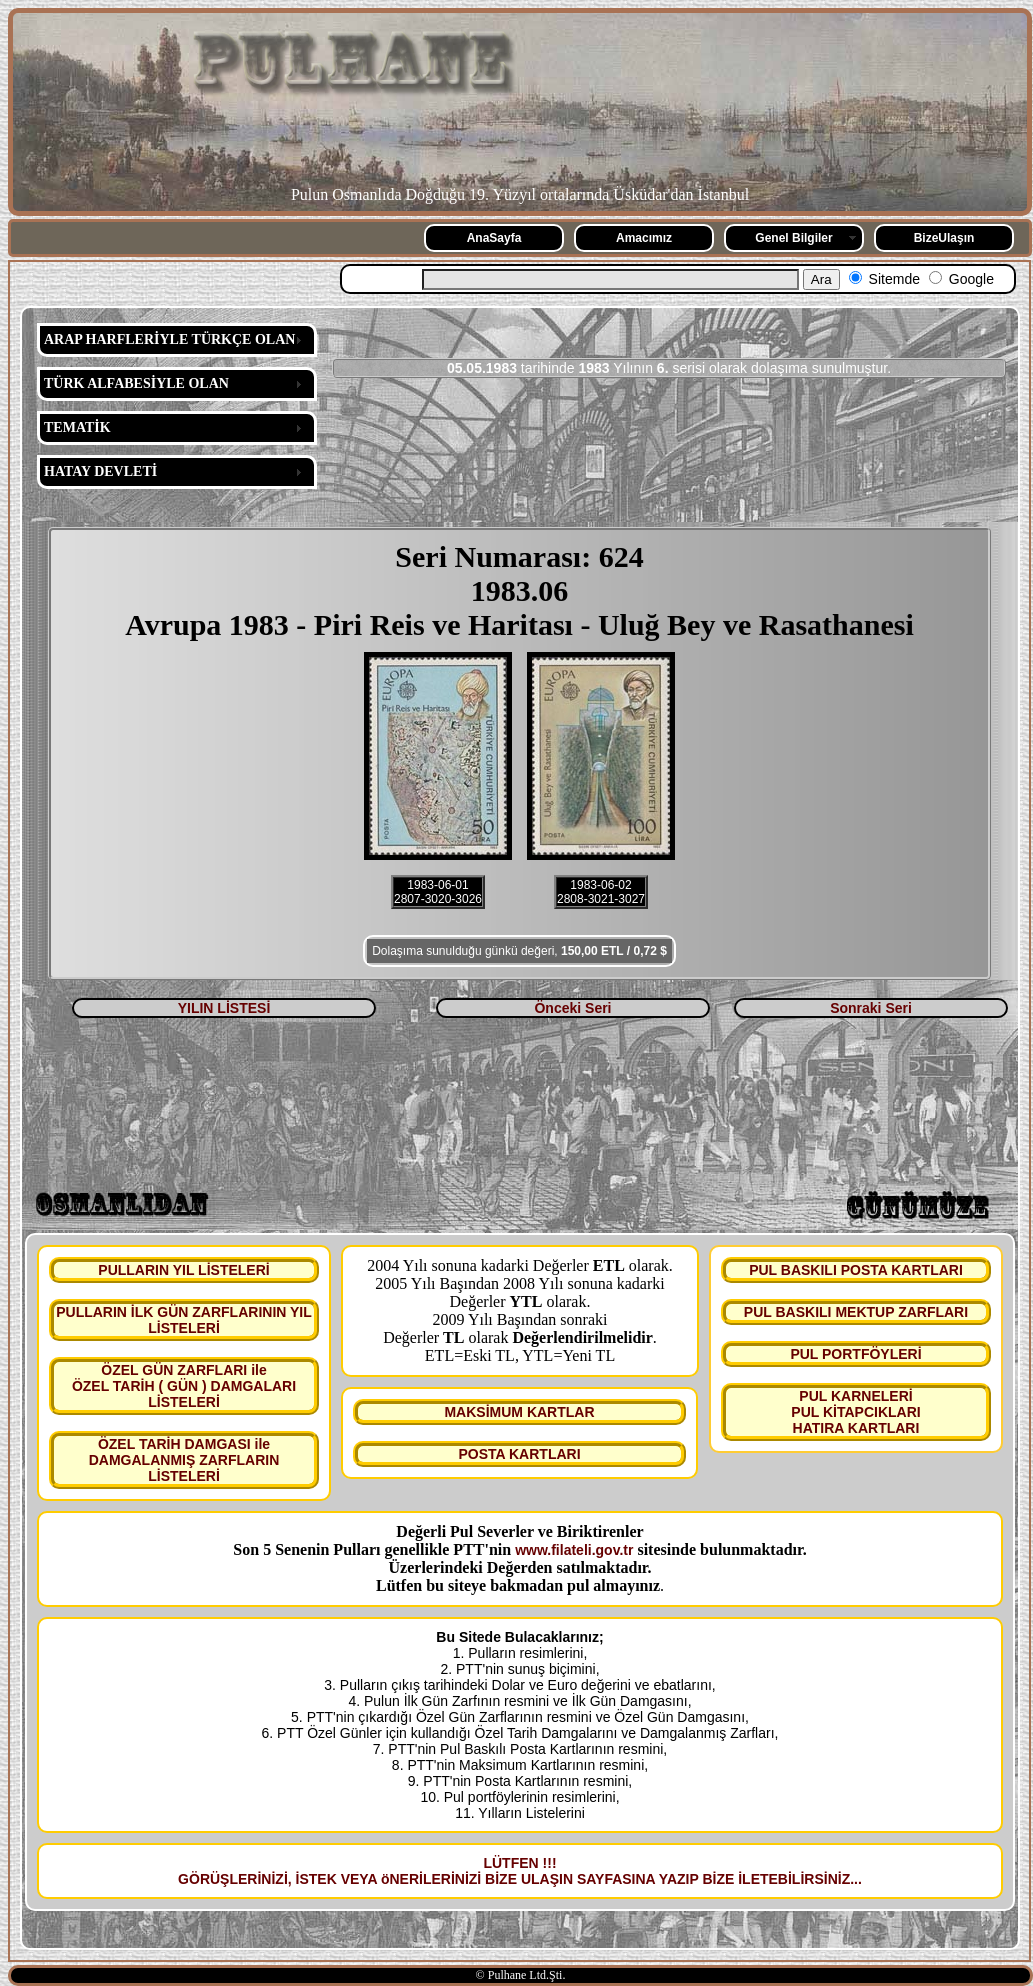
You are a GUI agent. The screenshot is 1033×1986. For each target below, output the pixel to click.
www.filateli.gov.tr (574, 1550)
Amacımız (644, 238)
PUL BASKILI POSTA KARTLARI (856, 1270)
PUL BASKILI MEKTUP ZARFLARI (856, 1312)
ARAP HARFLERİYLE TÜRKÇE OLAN (169, 339)
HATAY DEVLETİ (100, 471)
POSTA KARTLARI (519, 1454)
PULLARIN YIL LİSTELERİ (183, 1270)
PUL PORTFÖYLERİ (855, 1354)
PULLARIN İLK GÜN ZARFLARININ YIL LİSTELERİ (184, 1320)
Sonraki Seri (871, 1008)
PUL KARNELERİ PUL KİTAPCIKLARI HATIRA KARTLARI (855, 1412)
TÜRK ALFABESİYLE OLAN (136, 383)
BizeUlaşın (944, 238)
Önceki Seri (572, 1008)
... (856, 1879)
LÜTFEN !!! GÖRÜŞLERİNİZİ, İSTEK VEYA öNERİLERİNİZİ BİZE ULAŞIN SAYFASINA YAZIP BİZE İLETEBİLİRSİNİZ (514, 1871)
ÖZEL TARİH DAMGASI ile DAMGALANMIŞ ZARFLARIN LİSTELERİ (184, 1460)
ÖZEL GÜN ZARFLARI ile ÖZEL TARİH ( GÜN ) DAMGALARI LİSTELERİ (184, 1386)
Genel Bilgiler (793, 238)
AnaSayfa (494, 238)
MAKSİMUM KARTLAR (519, 1412)
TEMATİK (77, 427)
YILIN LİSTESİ (224, 1008)
